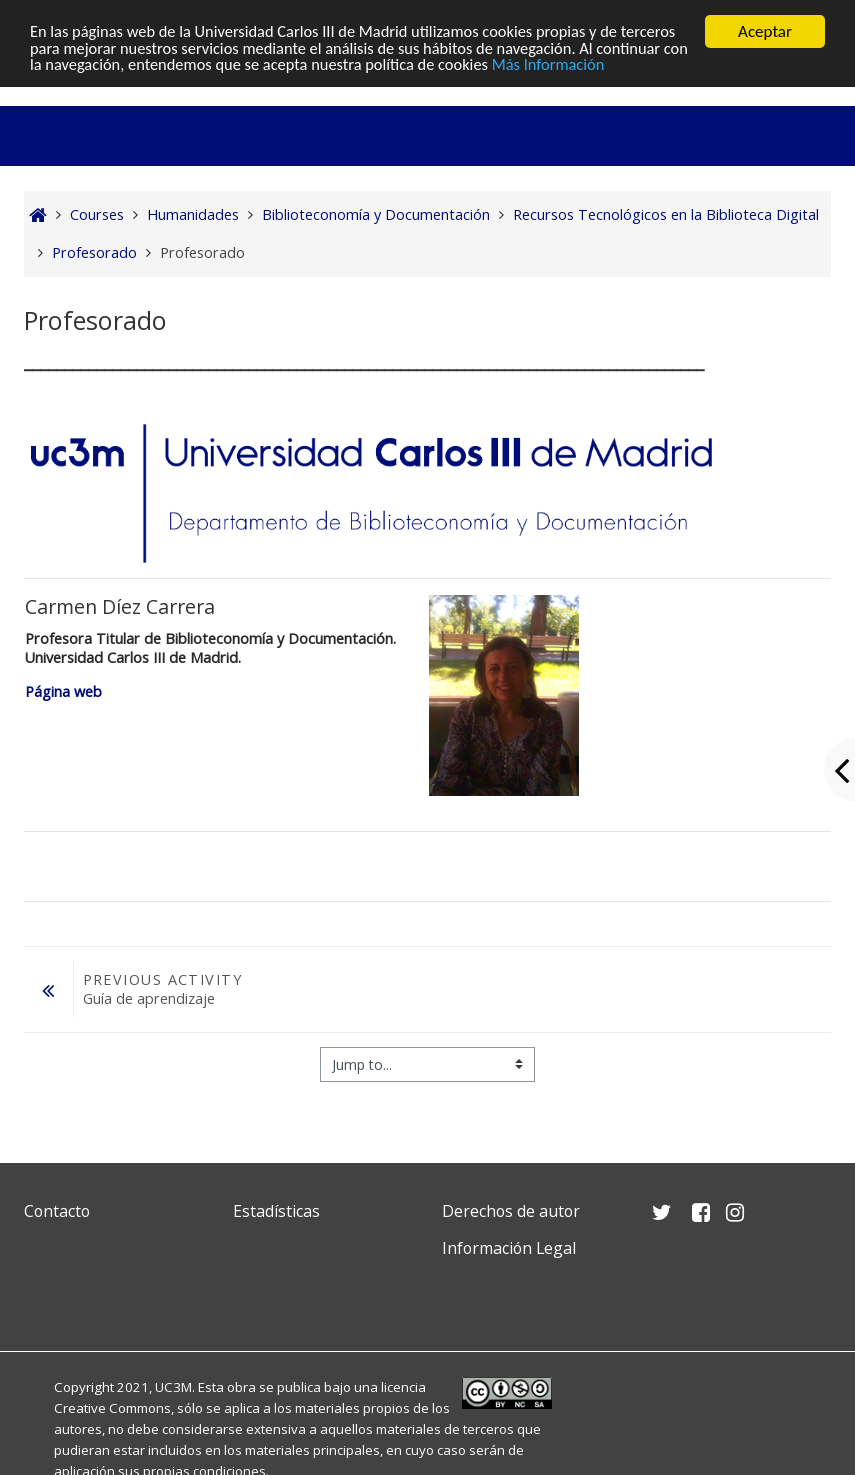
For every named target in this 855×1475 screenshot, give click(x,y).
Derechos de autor (511, 1211)
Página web (65, 691)
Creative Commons (112, 1408)
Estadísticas (276, 1211)
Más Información (665, 66)
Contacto (57, 1211)
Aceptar (765, 31)
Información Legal (509, 1248)
